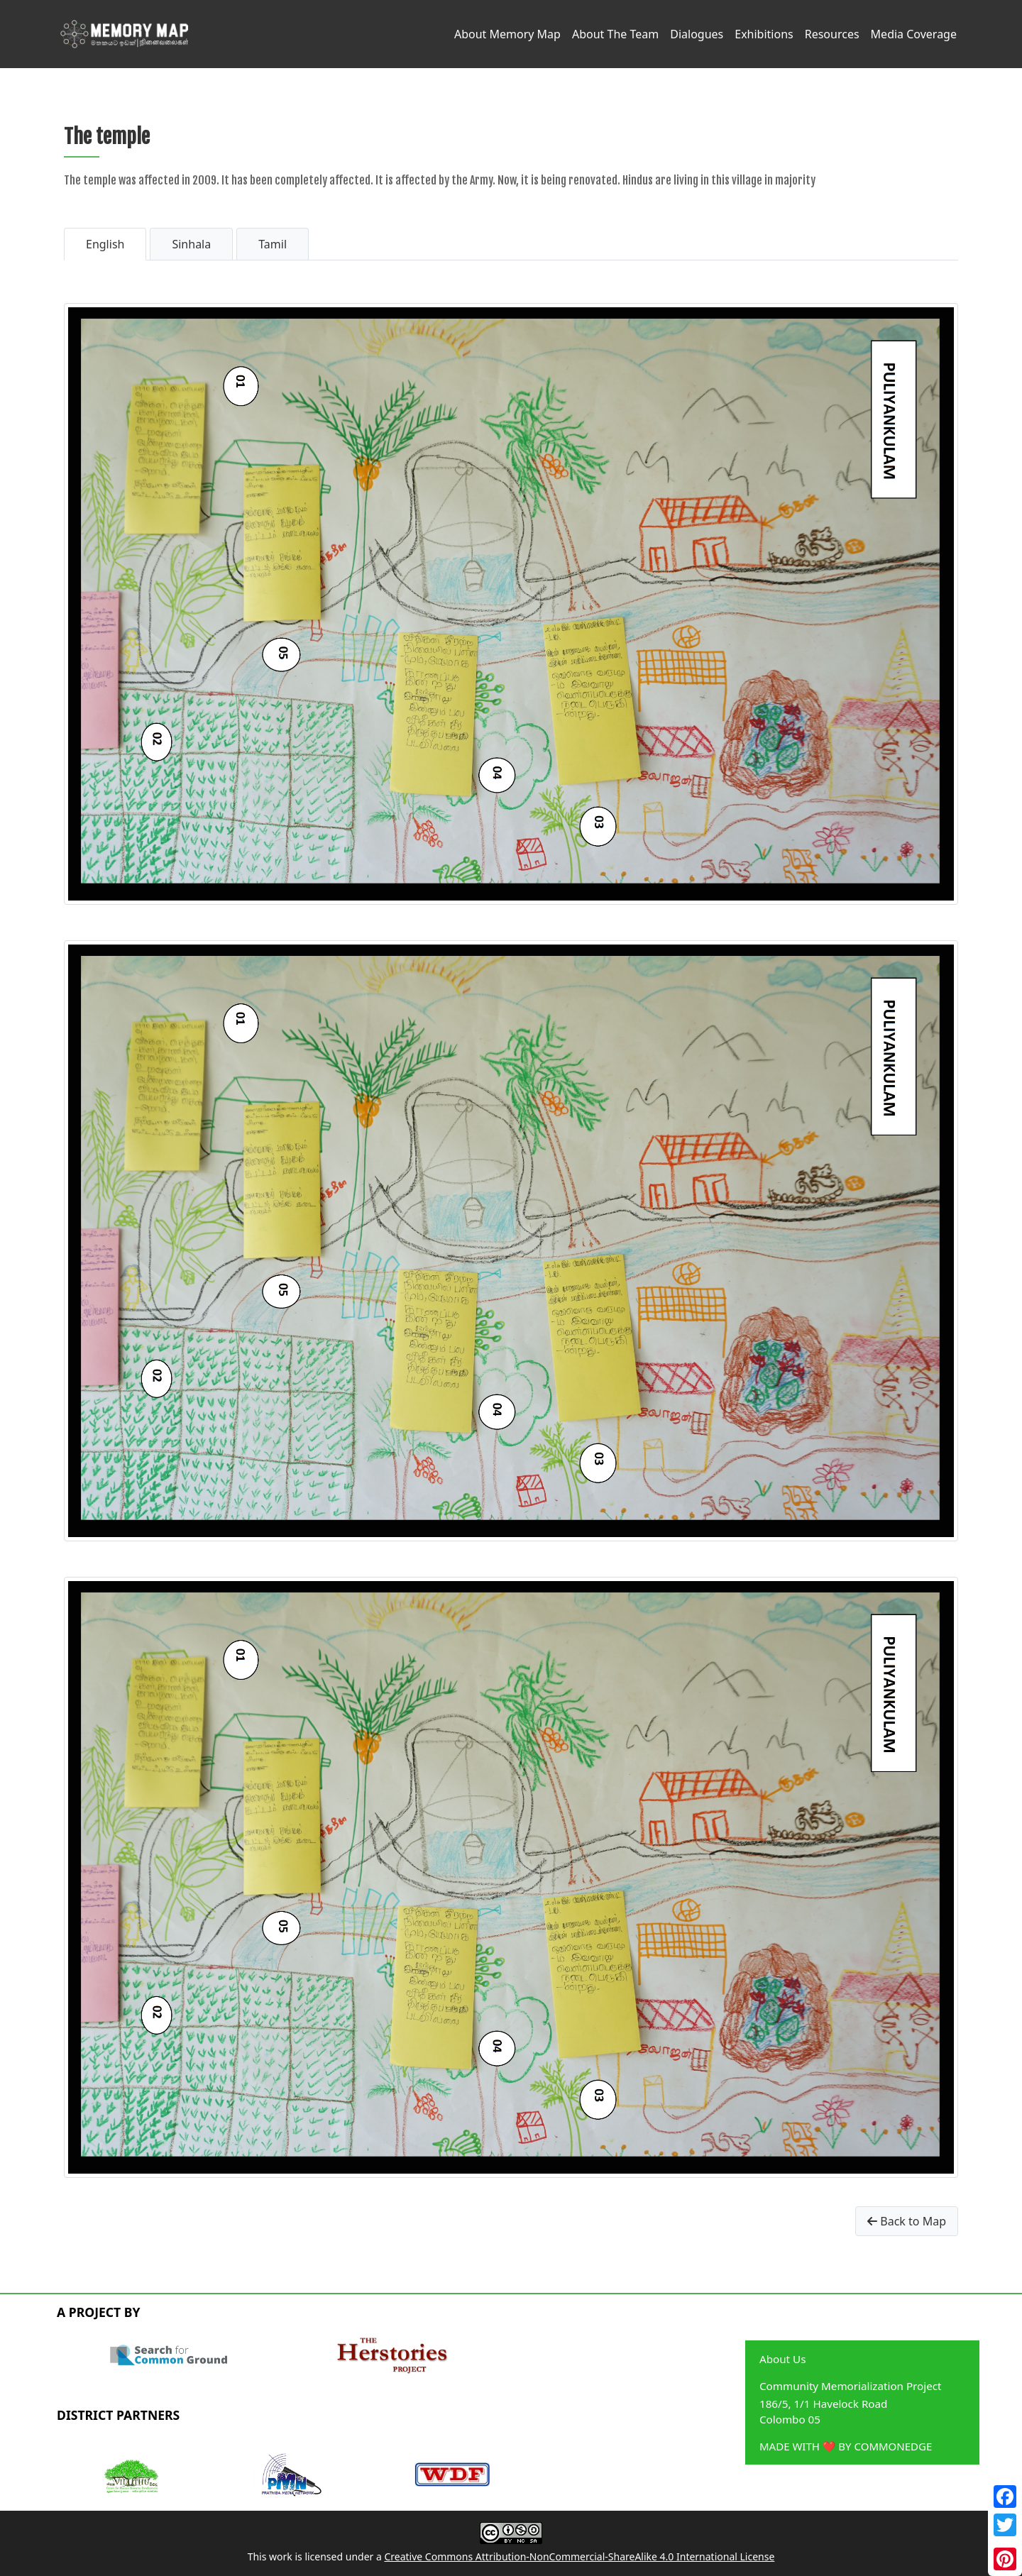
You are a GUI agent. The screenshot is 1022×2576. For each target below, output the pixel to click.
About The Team (615, 34)
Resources (832, 34)
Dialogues (696, 34)
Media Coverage (914, 34)
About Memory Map (507, 34)
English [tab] (105, 244)
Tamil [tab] (272, 244)
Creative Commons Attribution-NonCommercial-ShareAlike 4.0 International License (579, 2556)
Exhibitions (764, 34)
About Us (782, 2359)
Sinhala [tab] (191, 244)
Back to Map (906, 2221)
